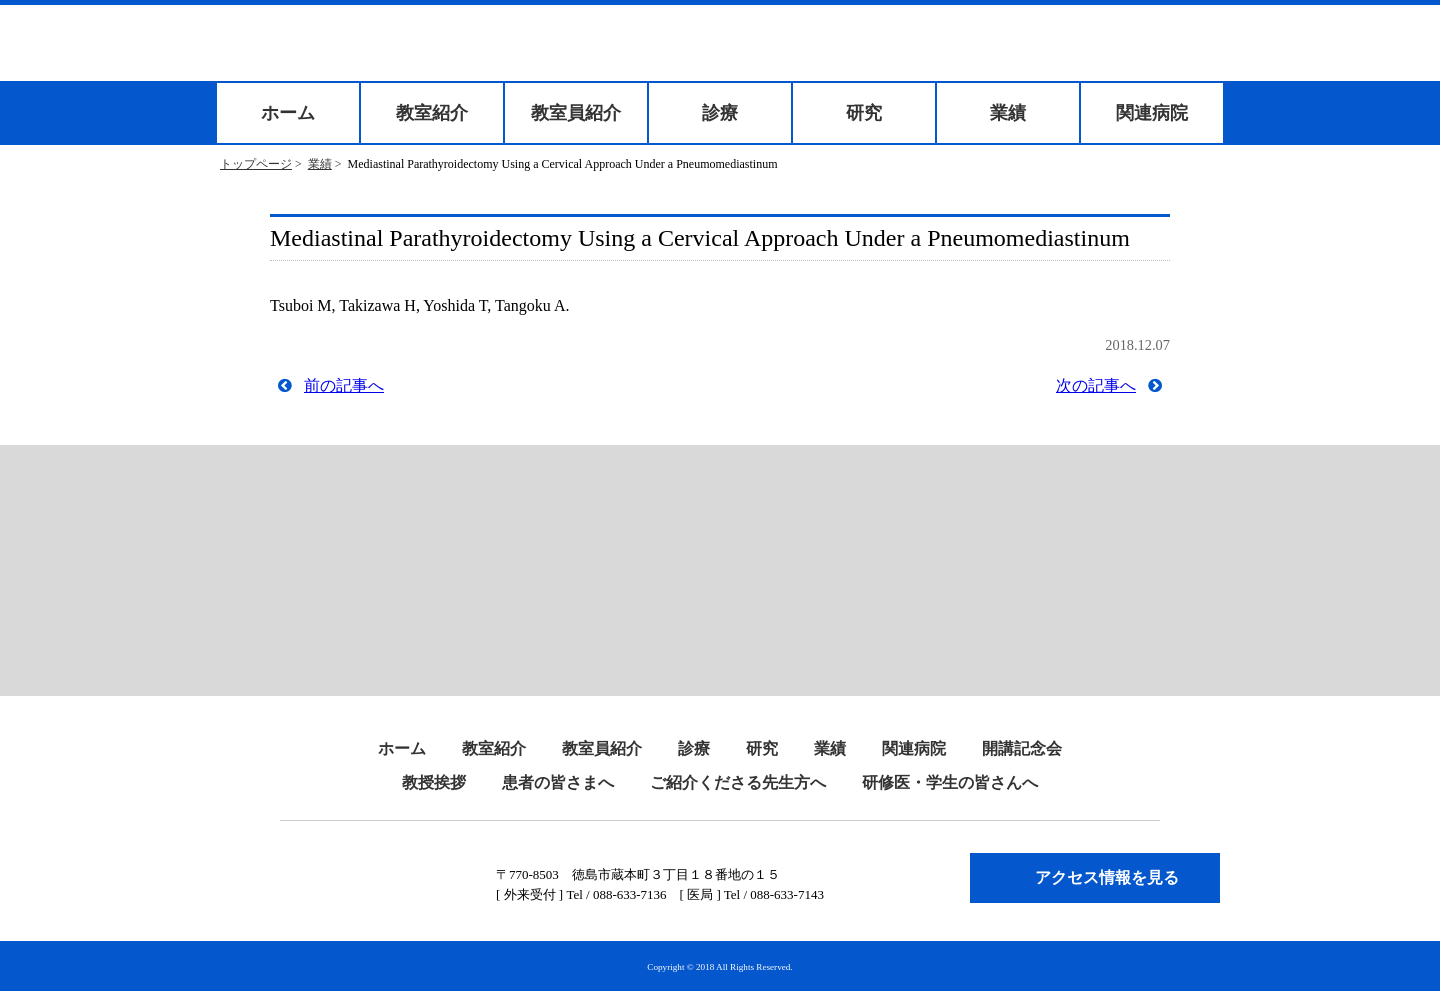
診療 (720, 113)
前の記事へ (344, 385)
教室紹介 (432, 113)
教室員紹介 (576, 113)
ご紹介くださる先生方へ (738, 782)
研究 (864, 113)
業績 (1008, 113)
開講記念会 (1022, 748)
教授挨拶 (434, 782)
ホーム (288, 113)
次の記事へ (1096, 385)
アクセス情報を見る (1107, 877)
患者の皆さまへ (558, 782)
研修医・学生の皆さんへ (950, 782)
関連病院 (1152, 113)
